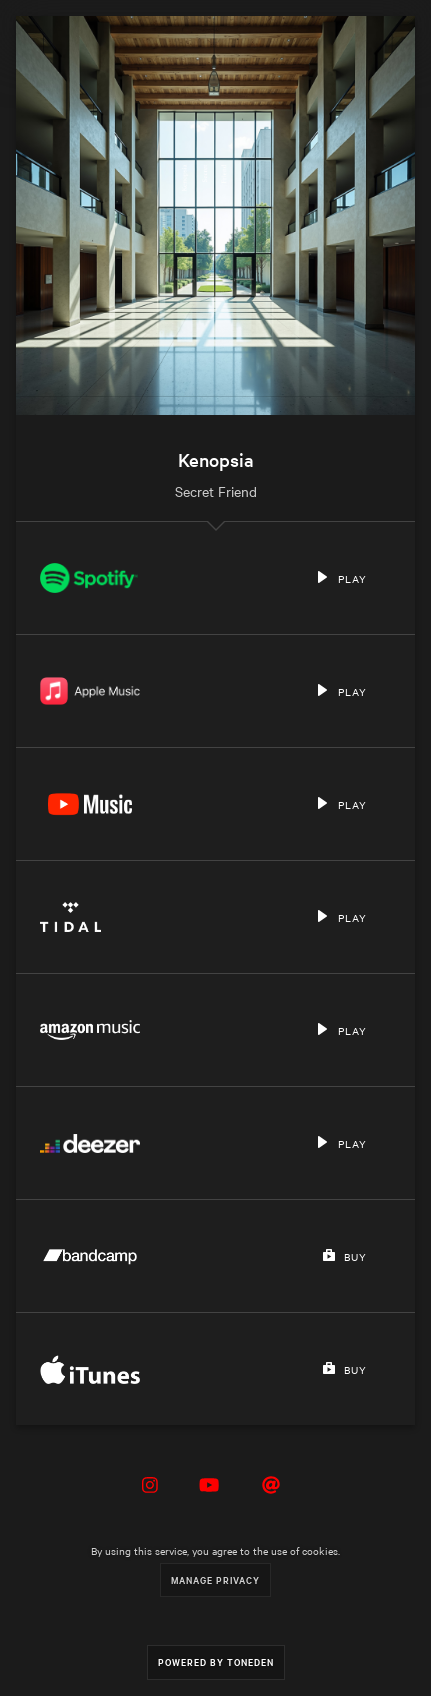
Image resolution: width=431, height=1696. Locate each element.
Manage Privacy (215, 1579)
